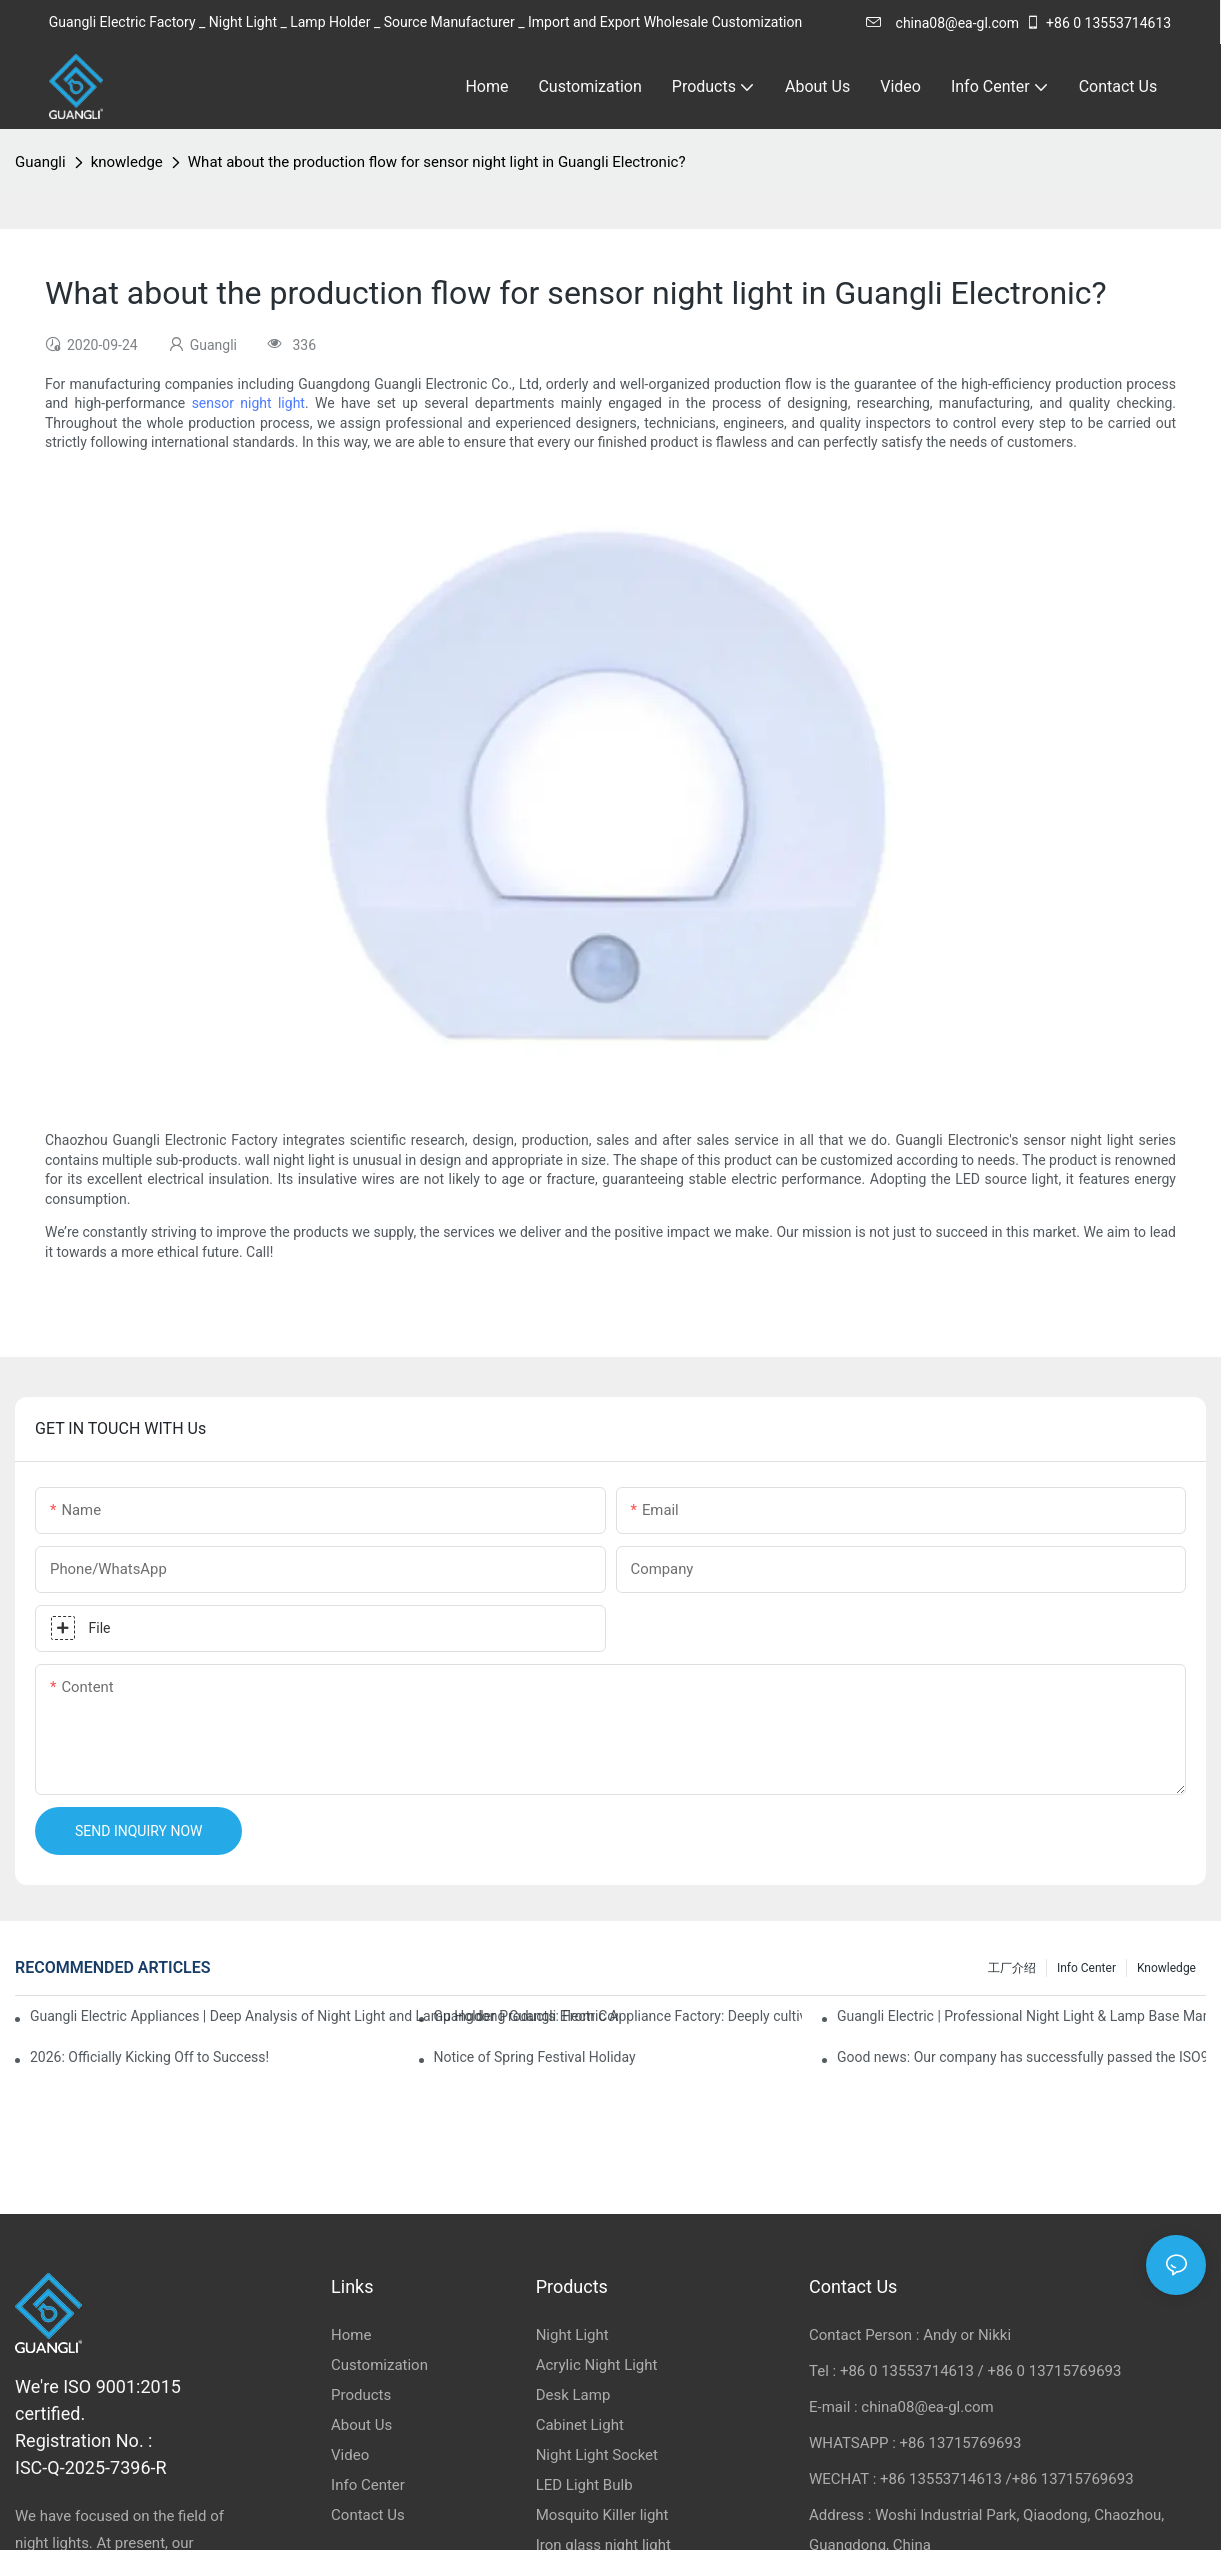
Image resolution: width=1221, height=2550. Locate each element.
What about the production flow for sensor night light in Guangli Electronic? (437, 162)
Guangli (40, 162)
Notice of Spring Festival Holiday (535, 2057)
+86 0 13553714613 (1098, 23)
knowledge (127, 162)
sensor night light (248, 403)
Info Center (1086, 1968)
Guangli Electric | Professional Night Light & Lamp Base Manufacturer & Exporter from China (1021, 2016)
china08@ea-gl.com (942, 23)
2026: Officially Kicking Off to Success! (149, 2057)
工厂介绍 (1012, 1968)
